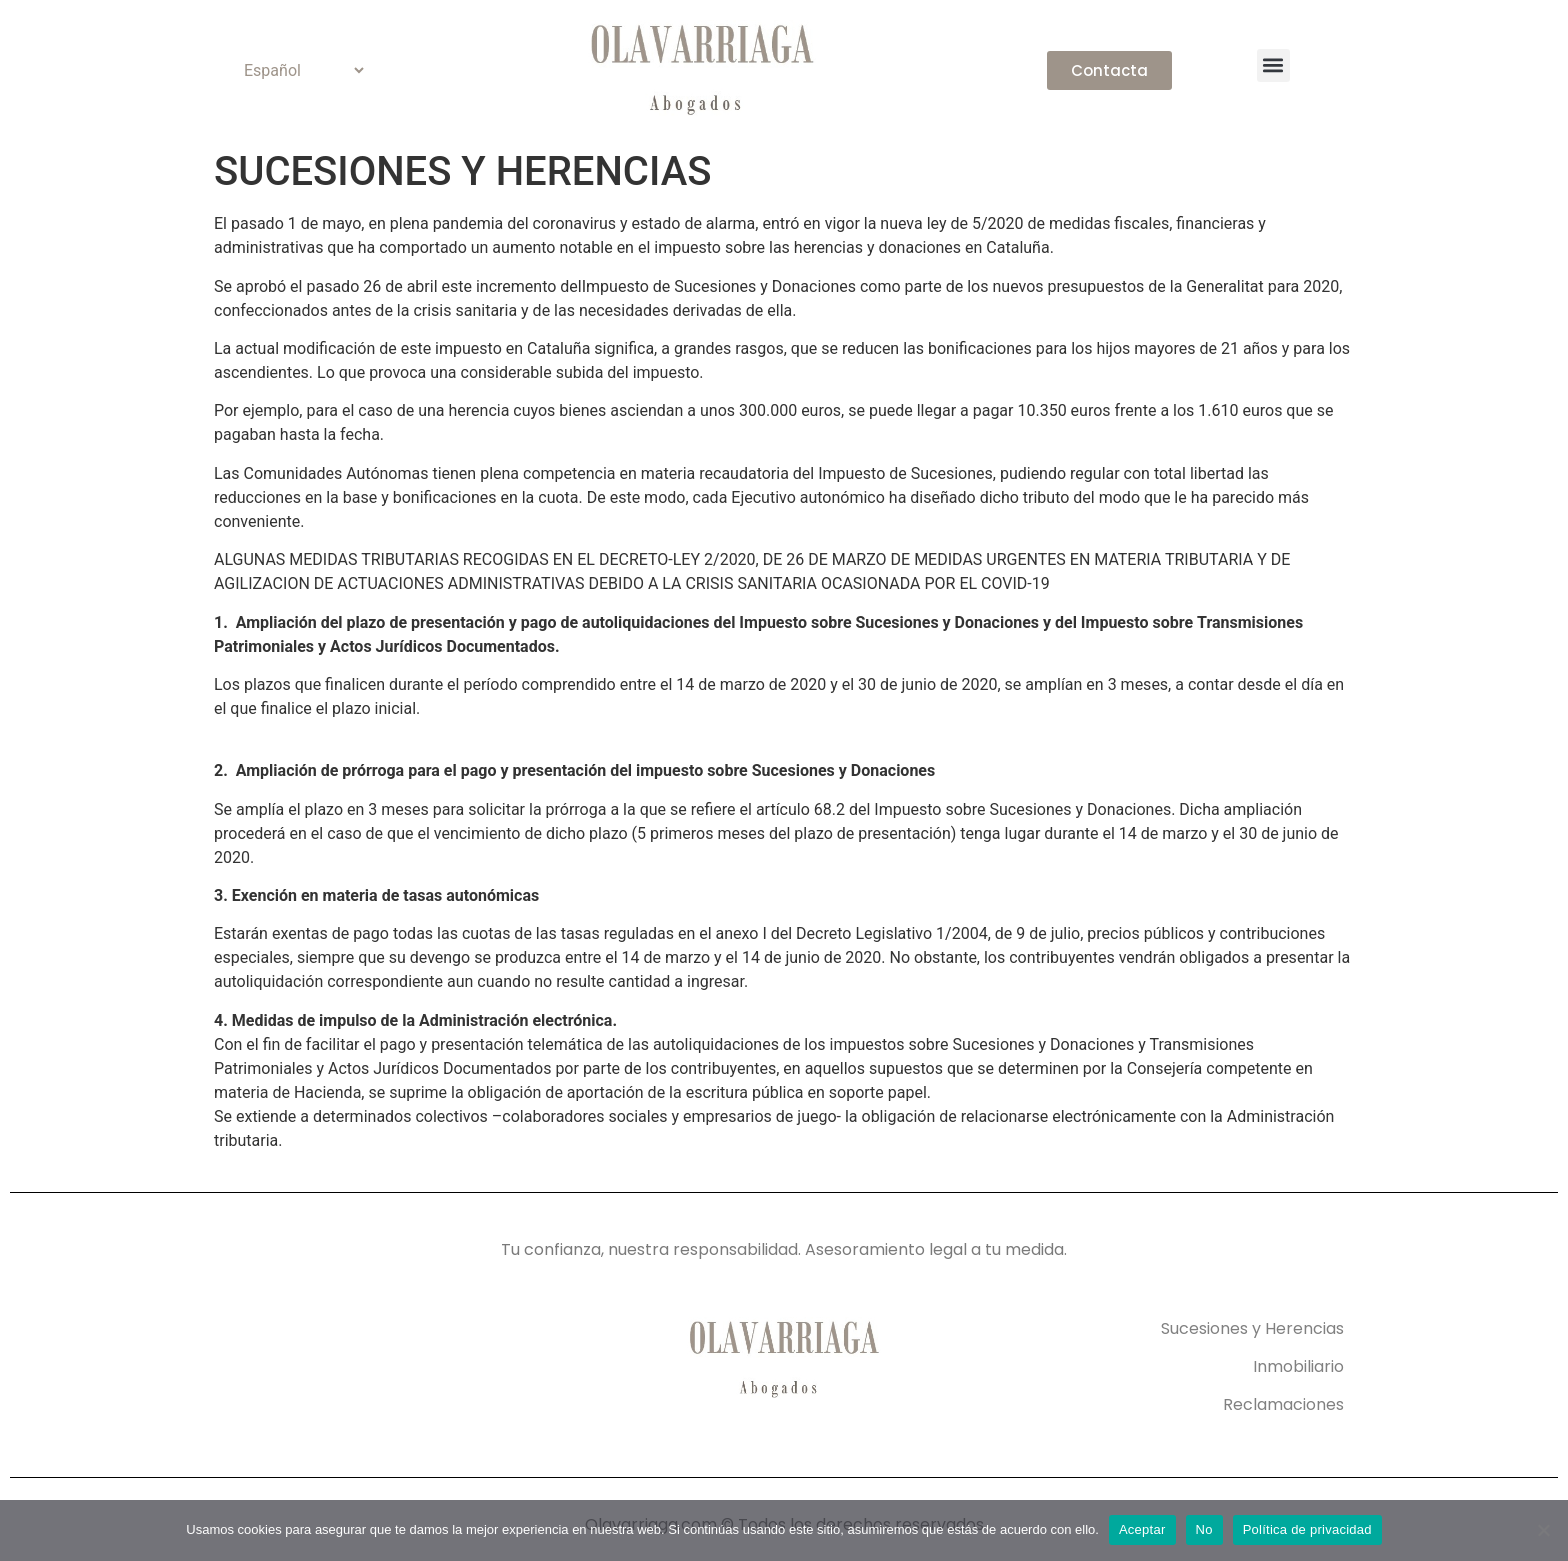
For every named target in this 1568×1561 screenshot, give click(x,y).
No (1204, 1529)
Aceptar (1142, 1529)
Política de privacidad (1307, 1529)
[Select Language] (295, 70)
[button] (1273, 65)
